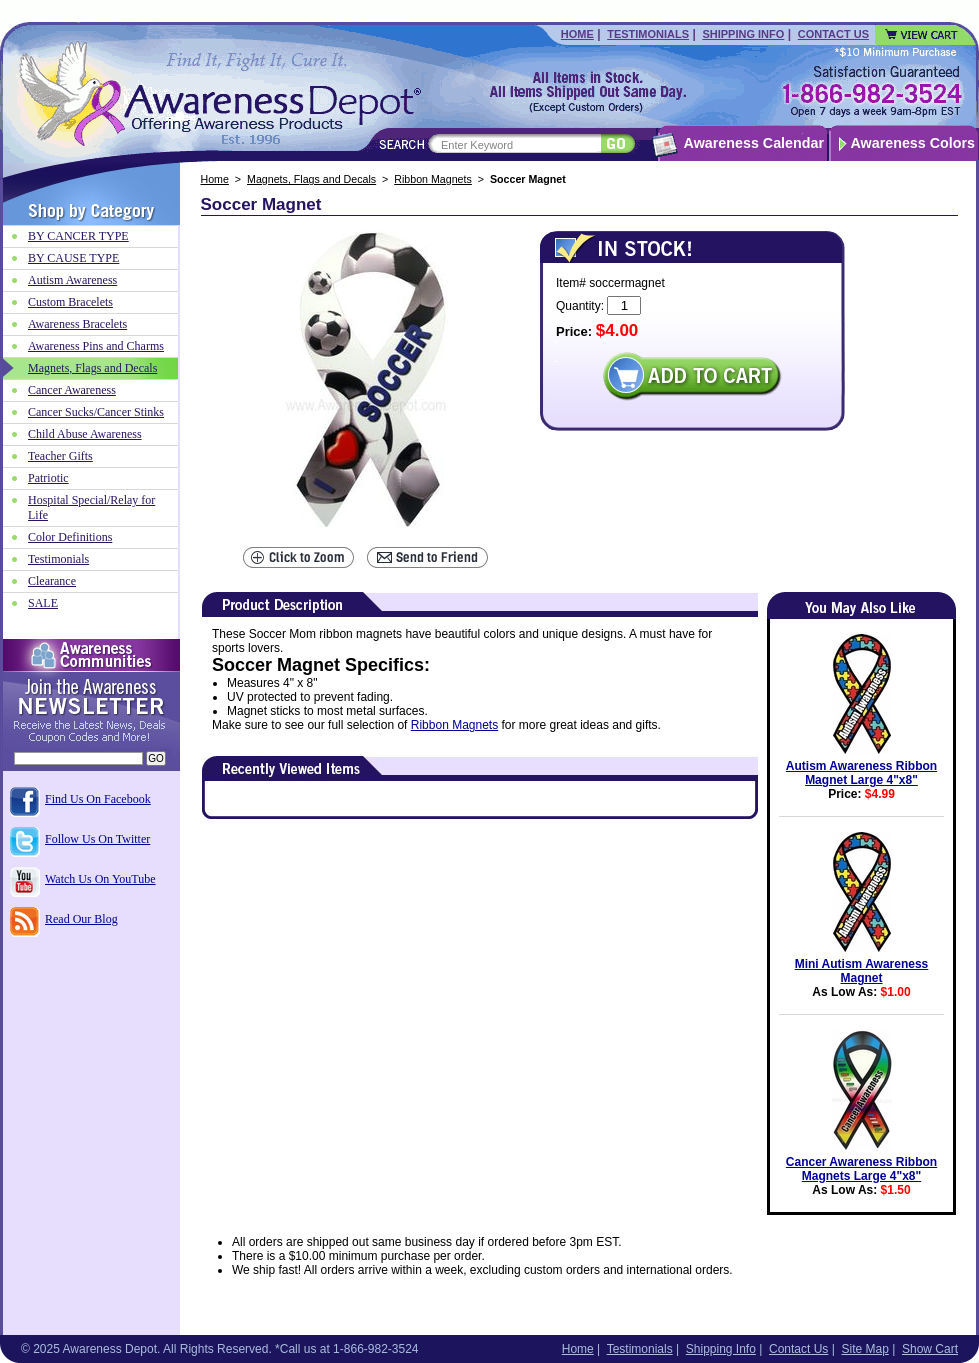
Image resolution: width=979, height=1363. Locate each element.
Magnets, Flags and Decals (311, 179)
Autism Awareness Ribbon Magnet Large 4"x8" (861, 773)
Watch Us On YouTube (100, 879)
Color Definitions (70, 537)
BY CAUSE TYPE (73, 258)
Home (577, 34)
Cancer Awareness (72, 390)
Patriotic (48, 478)
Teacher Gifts (60, 456)
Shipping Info (743, 34)
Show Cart (930, 1349)
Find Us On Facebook (98, 799)
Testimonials (648, 34)
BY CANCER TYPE (78, 236)
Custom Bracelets (70, 302)
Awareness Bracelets (77, 324)
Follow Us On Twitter (97, 839)
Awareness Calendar (754, 143)
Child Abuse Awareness (85, 434)
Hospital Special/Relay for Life (91, 507)
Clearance (52, 581)
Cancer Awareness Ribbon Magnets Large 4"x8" (861, 1169)
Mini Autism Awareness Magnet (862, 971)
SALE (43, 603)
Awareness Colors (913, 143)
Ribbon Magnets (433, 179)
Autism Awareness (72, 280)
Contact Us (833, 34)
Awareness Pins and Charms (96, 346)
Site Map (864, 1349)
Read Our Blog (81, 919)
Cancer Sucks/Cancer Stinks (96, 412)
